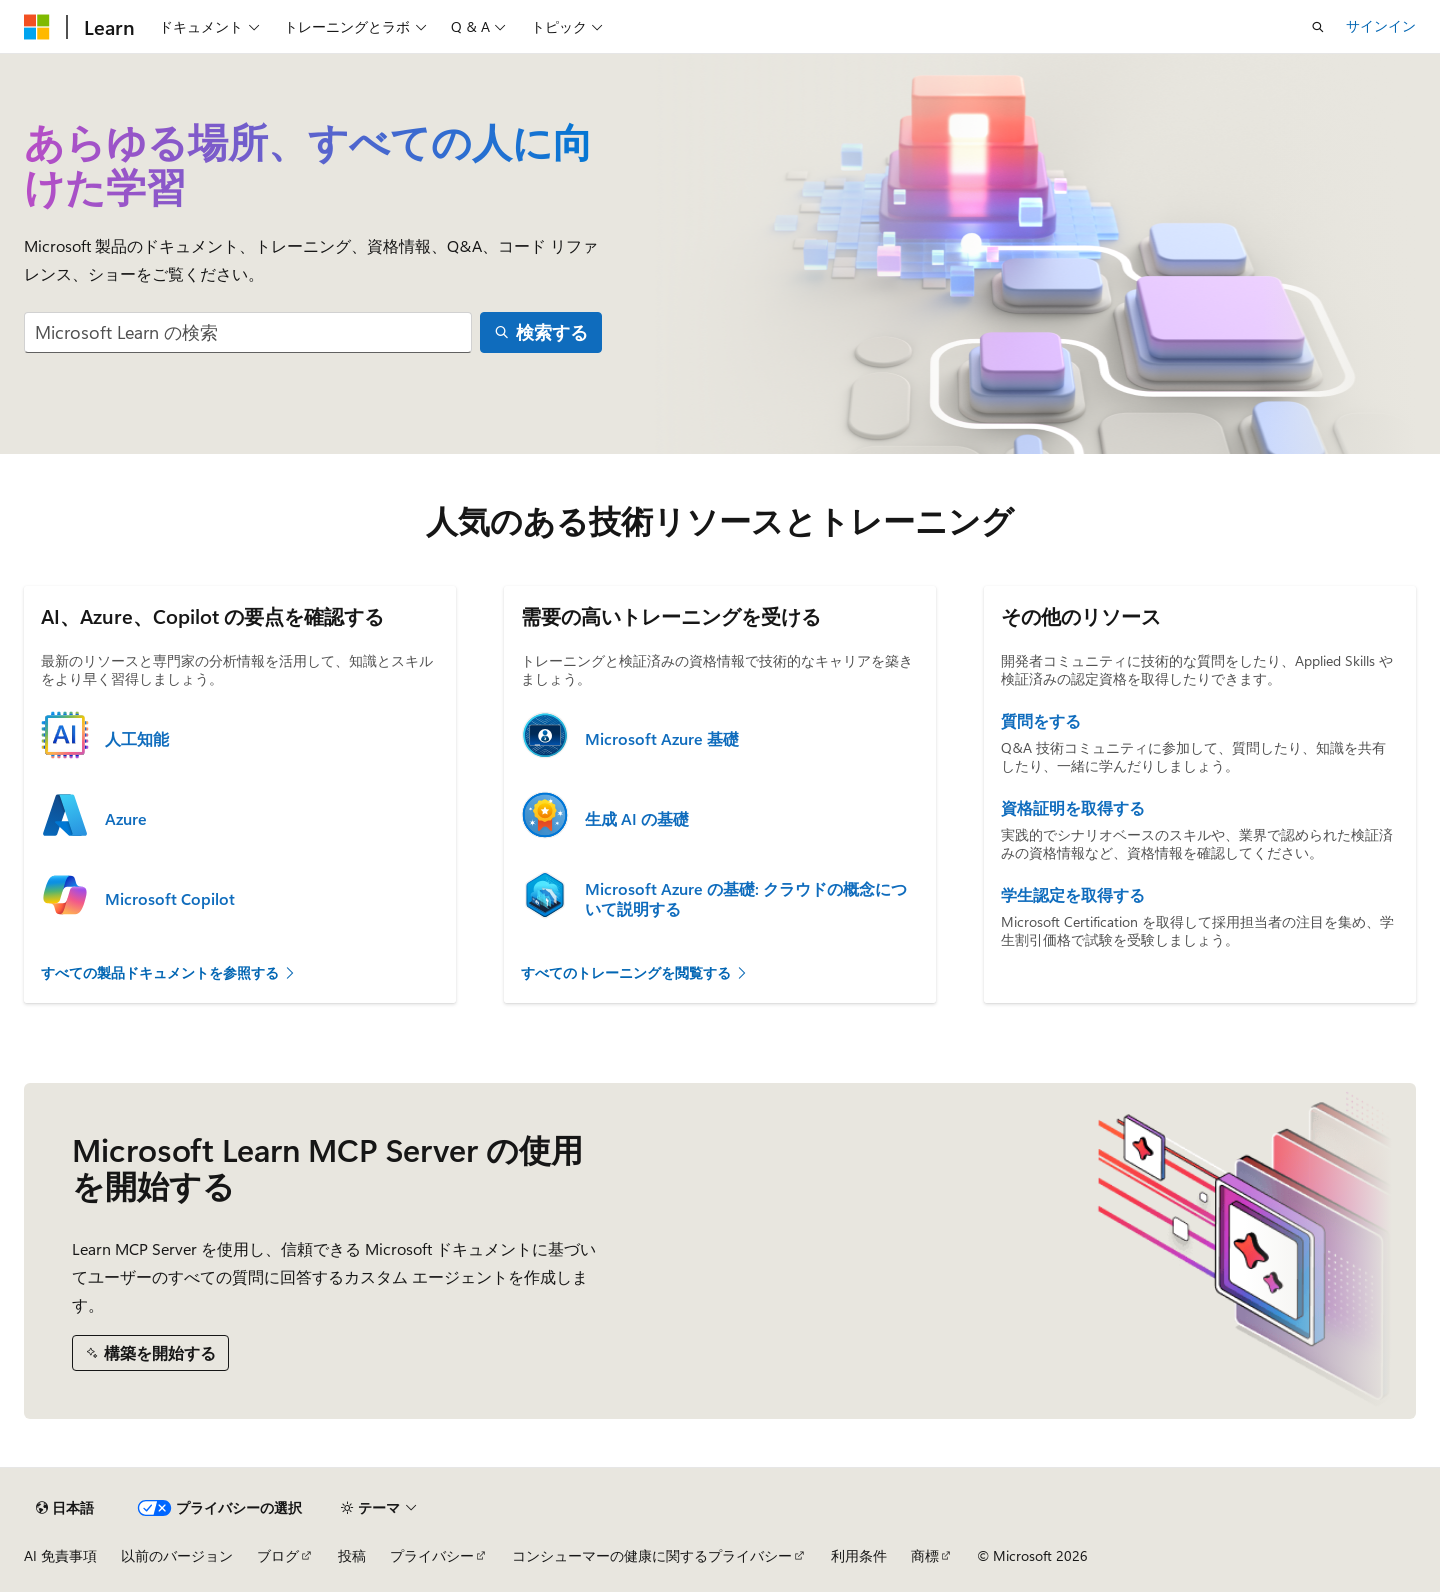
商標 (925, 1555)
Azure (126, 819)
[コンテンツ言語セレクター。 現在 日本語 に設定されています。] (65, 1508)
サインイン (1381, 25)
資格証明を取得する (1073, 808)
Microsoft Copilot (170, 899)
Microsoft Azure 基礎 (662, 739)
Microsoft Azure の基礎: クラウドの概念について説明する (746, 899)
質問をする (1041, 721)
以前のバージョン (177, 1555)
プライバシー (432, 1555)
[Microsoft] (37, 27)
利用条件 (859, 1555)
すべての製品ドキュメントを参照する (169, 972)
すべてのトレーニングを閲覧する (635, 972)
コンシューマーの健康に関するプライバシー (652, 1555)
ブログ (278, 1555)
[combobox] (248, 332)
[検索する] (541, 332)
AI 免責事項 (60, 1555)
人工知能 (137, 739)
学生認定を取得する (1073, 895)
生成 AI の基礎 (637, 819)
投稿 (352, 1555)
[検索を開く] (1318, 27)
